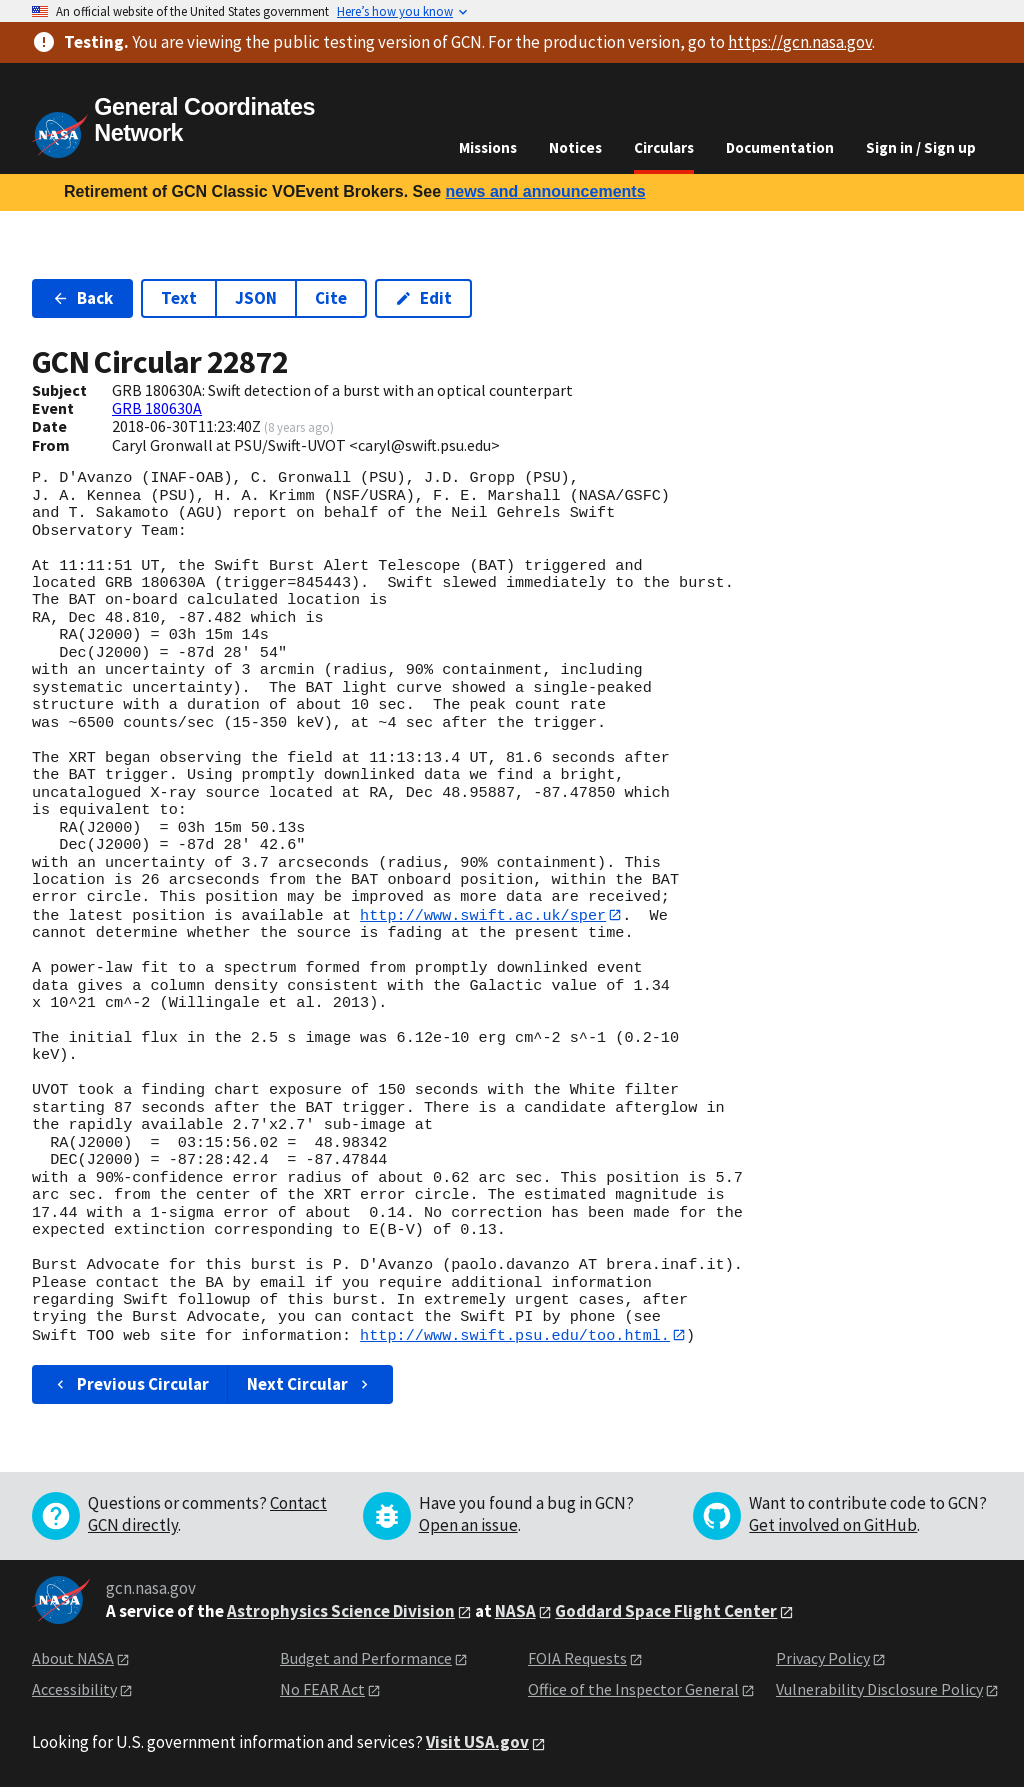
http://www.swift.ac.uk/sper (483, 915)
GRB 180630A (157, 408)
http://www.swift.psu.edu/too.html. (515, 1335)
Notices (575, 147)
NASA (515, 1611)
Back (82, 298)
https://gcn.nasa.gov (800, 42)
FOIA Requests (577, 1659)
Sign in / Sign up (921, 147)
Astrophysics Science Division (341, 1611)
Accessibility (74, 1690)
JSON (256, 298)
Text (179, 298)
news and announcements (545, 191)
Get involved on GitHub (833, 1526)
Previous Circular (130, 1385)
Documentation (780, 147)
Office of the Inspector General (633, 1690)
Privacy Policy (823, 1659)
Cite (331, 298)
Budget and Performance (366, 1659)
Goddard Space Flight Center (666, 1611)
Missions (488, 147)
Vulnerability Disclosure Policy (879, 1690)
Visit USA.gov (477, 1743)
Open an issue (468, 1526)
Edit (423, 298)
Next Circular (310, 1385)
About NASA (73, 1659)
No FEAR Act (322, 1690)
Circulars (664, 147)
